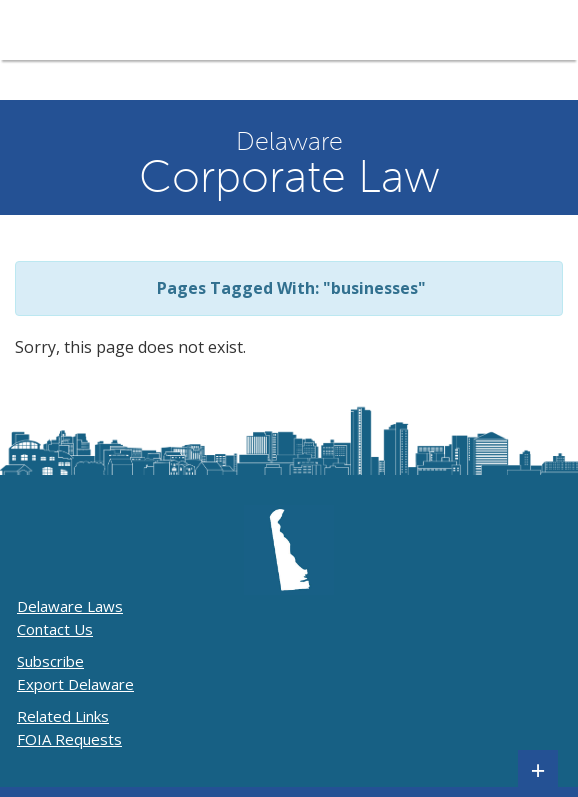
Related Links (63, 716)
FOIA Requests (69, 739)
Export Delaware (75, 684)
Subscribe (50, 661)
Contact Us (55, 629)
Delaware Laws (70, 606)
